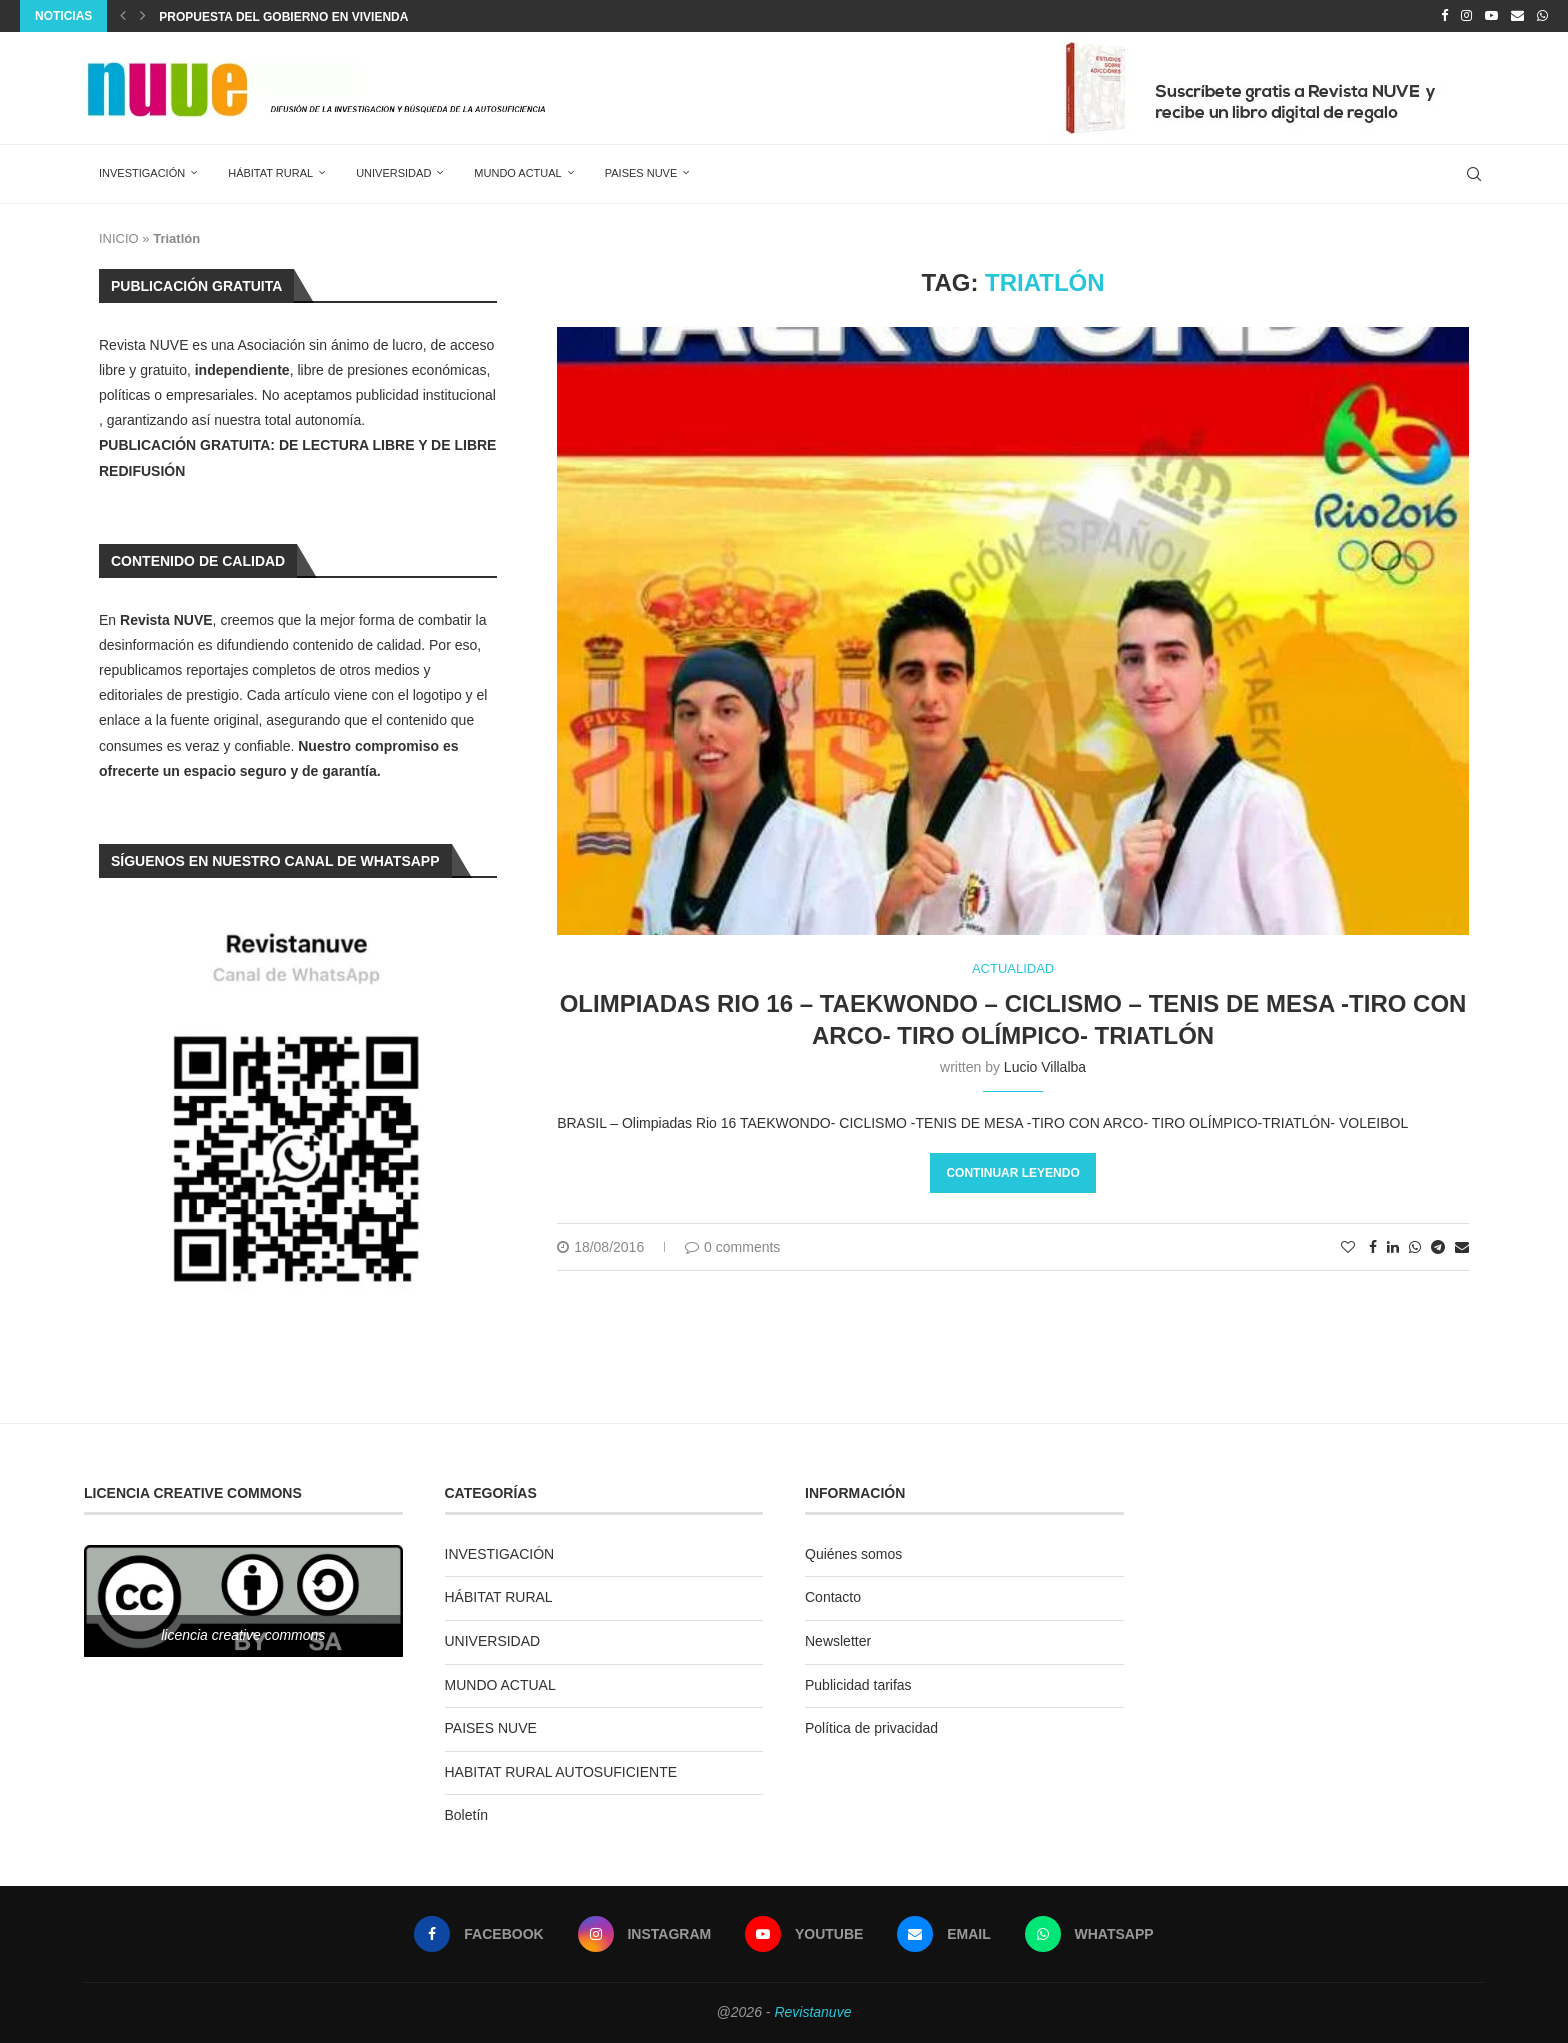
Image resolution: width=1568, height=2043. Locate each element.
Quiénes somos (853, 1554)
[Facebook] (1444, 16)
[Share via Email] (1462, 1247)
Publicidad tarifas (858, 1685)
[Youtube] (1491, 16)
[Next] (143, 16)
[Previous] (123, 16)
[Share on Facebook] (1373, 1247)
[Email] (1517, 16)
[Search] (1474, 174)
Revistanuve (812, 2012)
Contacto (833, 1597)
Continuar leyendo (1012, 1173)
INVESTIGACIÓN (142, 173)
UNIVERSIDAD (393, 173)
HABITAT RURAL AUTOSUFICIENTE (561, 1772)
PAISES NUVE (641, 173)
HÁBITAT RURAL (270, 173)
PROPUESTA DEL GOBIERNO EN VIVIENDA (283, 17)
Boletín (467, 1815)
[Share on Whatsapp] (1415, 1247)
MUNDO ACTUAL (517, 173)
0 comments (732, 1247)
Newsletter (838, 1641)
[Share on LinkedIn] (1393, 1247)
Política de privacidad (871, 1728)
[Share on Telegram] (1438, 1247)
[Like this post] (1348, 1247)
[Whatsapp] (1542, 16)
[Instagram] (1466, 16)
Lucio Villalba (1045, 1067)
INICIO (119, 238)
